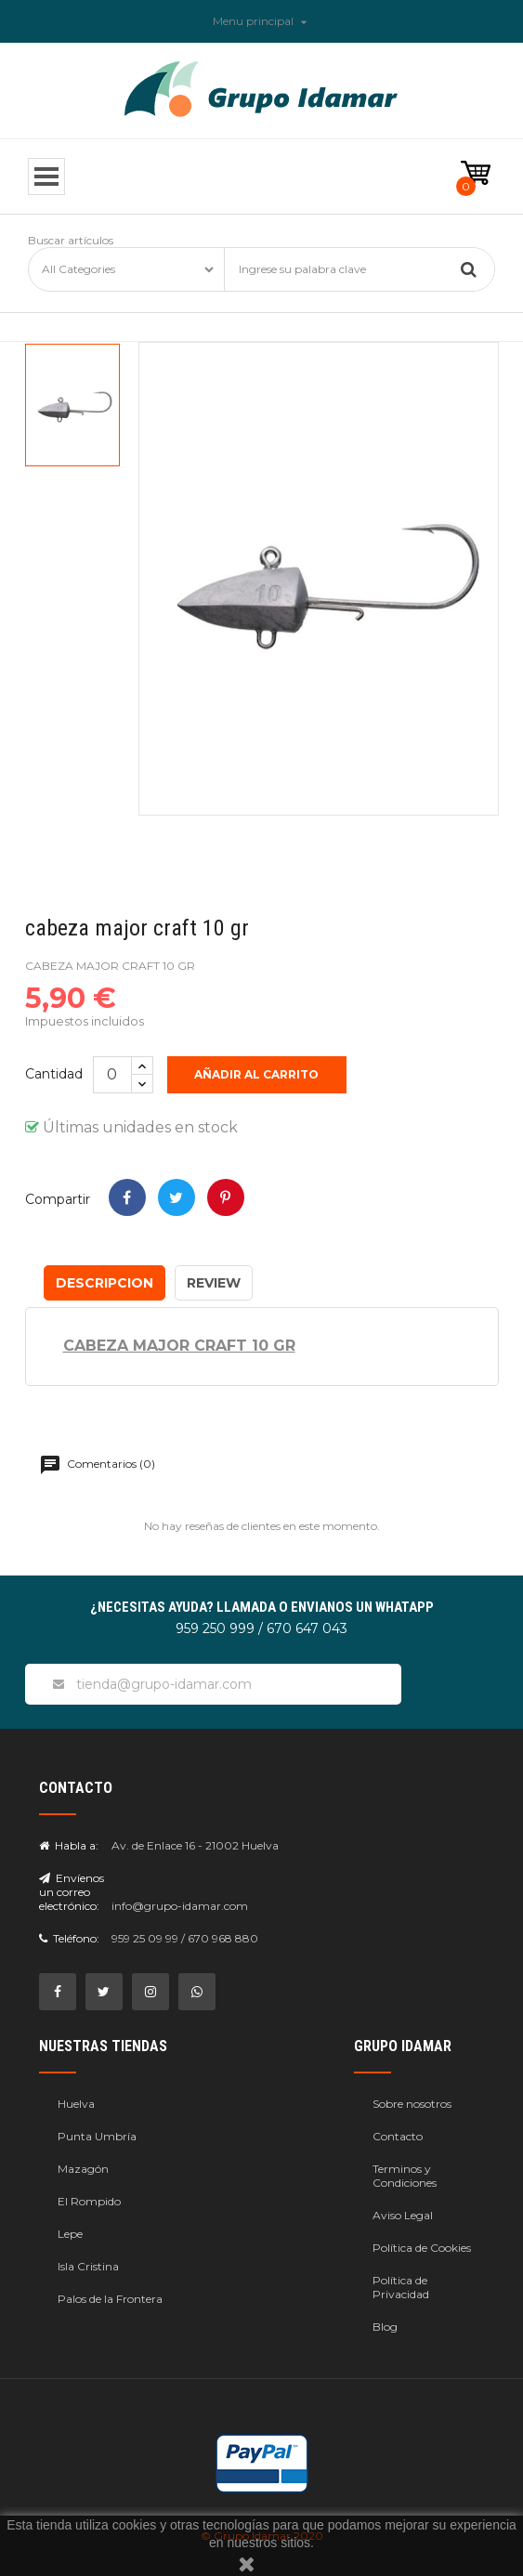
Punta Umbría (97, 2136)
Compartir (127, 1197)
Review (214, 1283)
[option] (72, 405)
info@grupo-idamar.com (179, 1906)
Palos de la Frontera (110, 2299)
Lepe (70, 2234)
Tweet (176, 1197)
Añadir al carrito (257, 1074)
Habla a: (68, 1845)
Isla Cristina (88, 2266)
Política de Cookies (422, 2248)
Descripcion (104, 1283)
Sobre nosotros (412, 2104)
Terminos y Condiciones (405, 2176)
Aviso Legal (403, 2215)
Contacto (398, 2136)
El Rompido (89, 2201)
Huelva (76, 2104)
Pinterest (225, 1197)
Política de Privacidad (401, 2287)
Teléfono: (69, 1938)
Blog (385, 2327)
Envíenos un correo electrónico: (71, 1892)
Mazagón (83, 2169)
